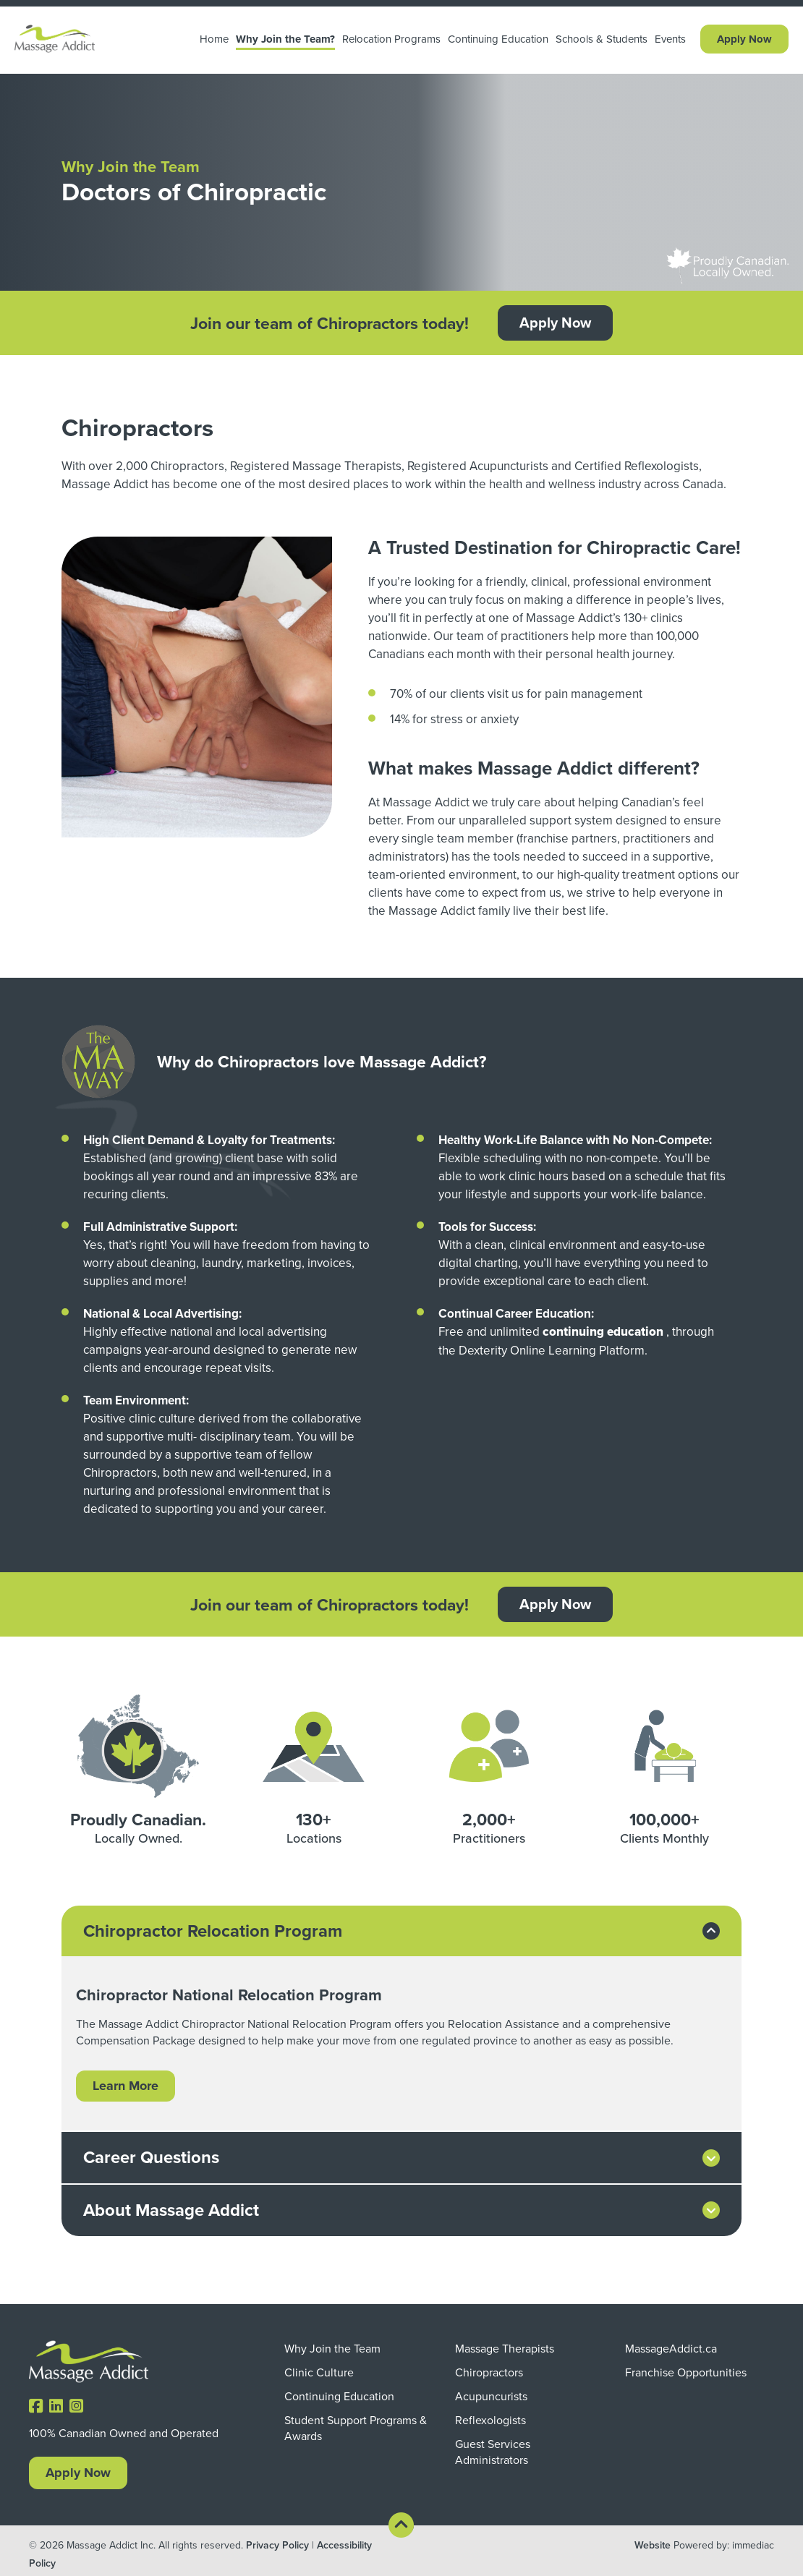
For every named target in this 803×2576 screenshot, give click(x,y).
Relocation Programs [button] (391, 39)
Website (652, 2545)
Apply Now (744, 39)
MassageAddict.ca (671, 2347)
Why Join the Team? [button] (285, 39)
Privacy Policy (277, 2545)
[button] (401, 1931)
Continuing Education (498, 39)
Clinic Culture (319, 2371)
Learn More (125, 2086)
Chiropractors (489, 2371)
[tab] (401, 1931)
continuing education (603, 1332)
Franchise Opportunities (686, 2371)
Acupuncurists (491, 2395)
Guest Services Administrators (492, 2451)
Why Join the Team (332, 2347)
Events (670, 39)
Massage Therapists (504, 2347)
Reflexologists (490, 2419)
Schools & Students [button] (601, 39)
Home (214, 39)
